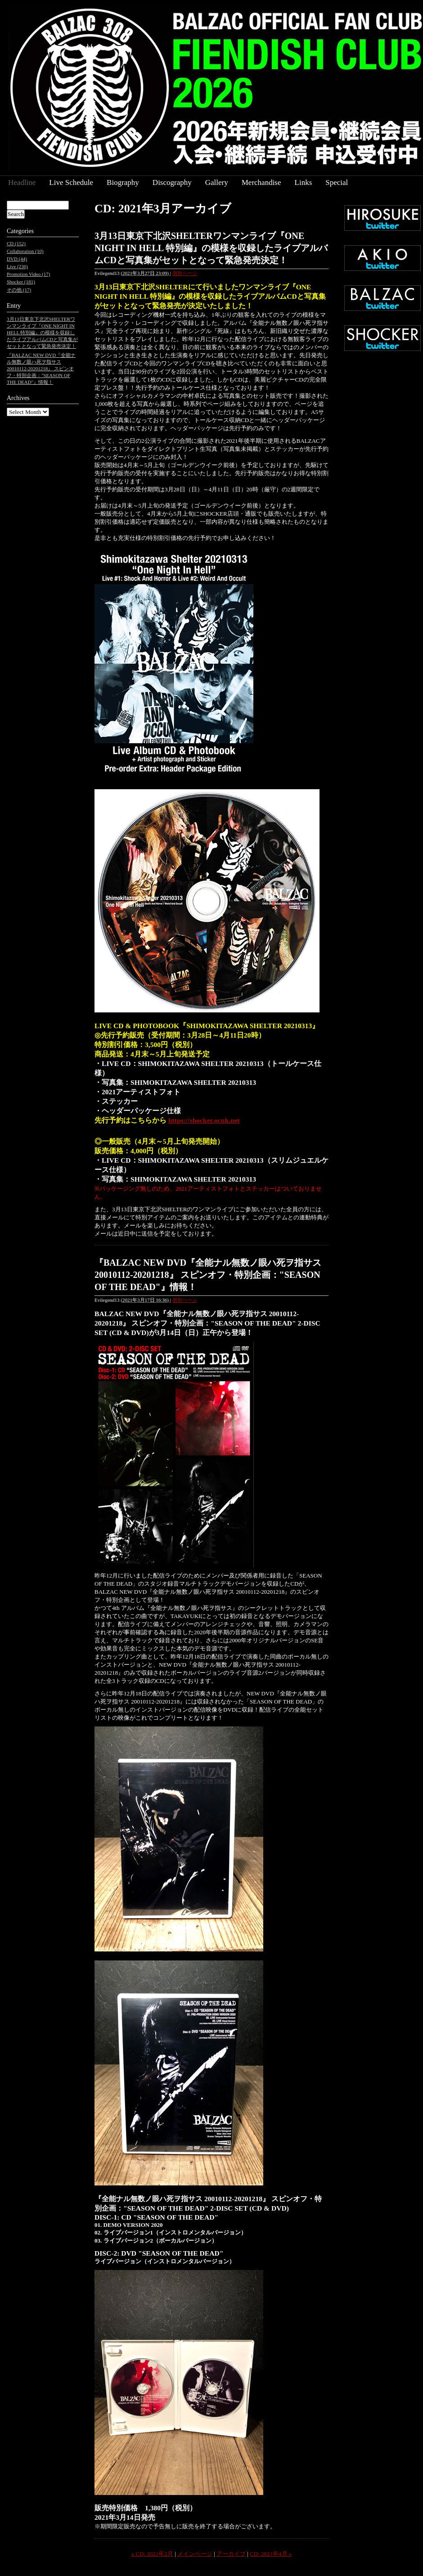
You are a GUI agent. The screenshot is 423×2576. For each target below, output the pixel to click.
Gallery (216, 182)
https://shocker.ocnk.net (204, 1120)
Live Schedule (71, 182)
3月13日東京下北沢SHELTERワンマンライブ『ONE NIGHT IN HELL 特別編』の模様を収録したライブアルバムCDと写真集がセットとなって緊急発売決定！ (211, 248)
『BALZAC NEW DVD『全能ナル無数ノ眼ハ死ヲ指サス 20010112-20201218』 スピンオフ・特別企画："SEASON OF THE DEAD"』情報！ (207, 1275)
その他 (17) (19, 289)
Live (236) (17, 266)
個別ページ (184, 273)
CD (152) (16, 243)
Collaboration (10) (25, 251)
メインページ (194, 2553)
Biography (123, 182)
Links (303, 182)
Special (336, 182)
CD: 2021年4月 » (271, 2553)
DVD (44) (17, 258)
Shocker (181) (21, 281)
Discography (172, 182)
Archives (18, 398)
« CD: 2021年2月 (152, 2553)
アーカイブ (231, 2553)
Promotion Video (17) (28, 274)
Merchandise (261, 182)
